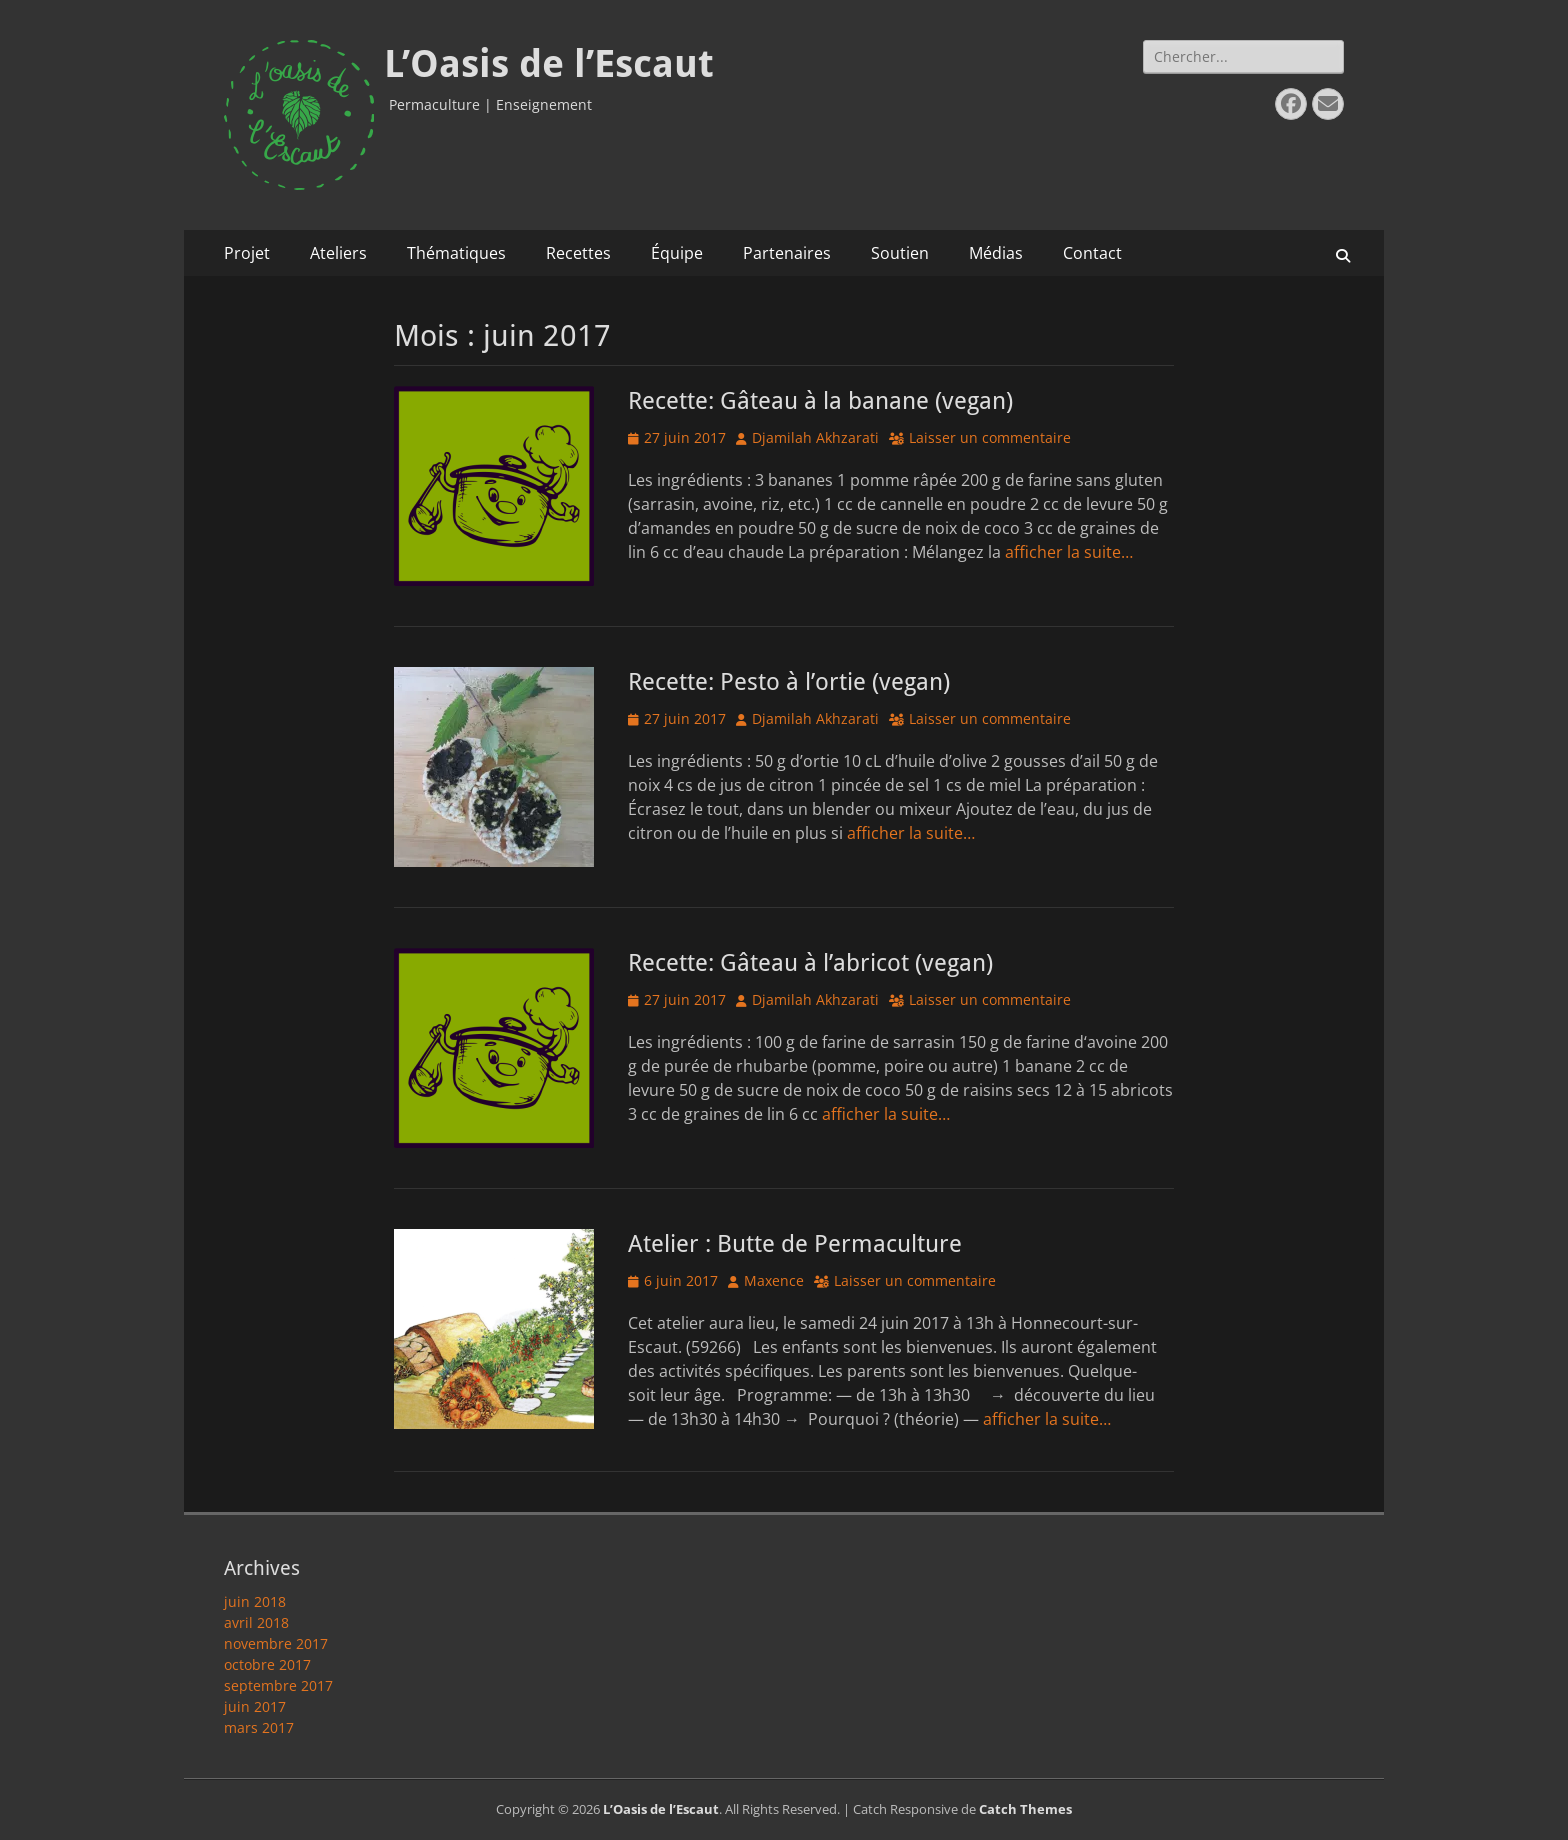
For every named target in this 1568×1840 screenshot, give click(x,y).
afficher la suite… (1069, 552)
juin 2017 (255, 1706)
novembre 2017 (276, 1643)
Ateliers (338, 253)
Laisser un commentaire (990, 437)
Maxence (774, 1280)
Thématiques (456, 253)
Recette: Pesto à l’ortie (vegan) (789, 682)
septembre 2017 (278, 1685)
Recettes (578, 253)
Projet (247, 253)
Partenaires (787, 253)
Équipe (677, 253)
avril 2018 (256, 1622)
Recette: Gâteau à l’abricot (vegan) (810, 963)
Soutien (900, 253)
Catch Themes (1025, 1809)
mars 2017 (259, 1727)
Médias (996, 253)
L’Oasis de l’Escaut (549, 64)
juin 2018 (255, 1601)
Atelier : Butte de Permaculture (795, 1244)
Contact (1092, 253)
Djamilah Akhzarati (815, 437)
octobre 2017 (267, 1664)
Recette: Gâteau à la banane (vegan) (820, 401)
